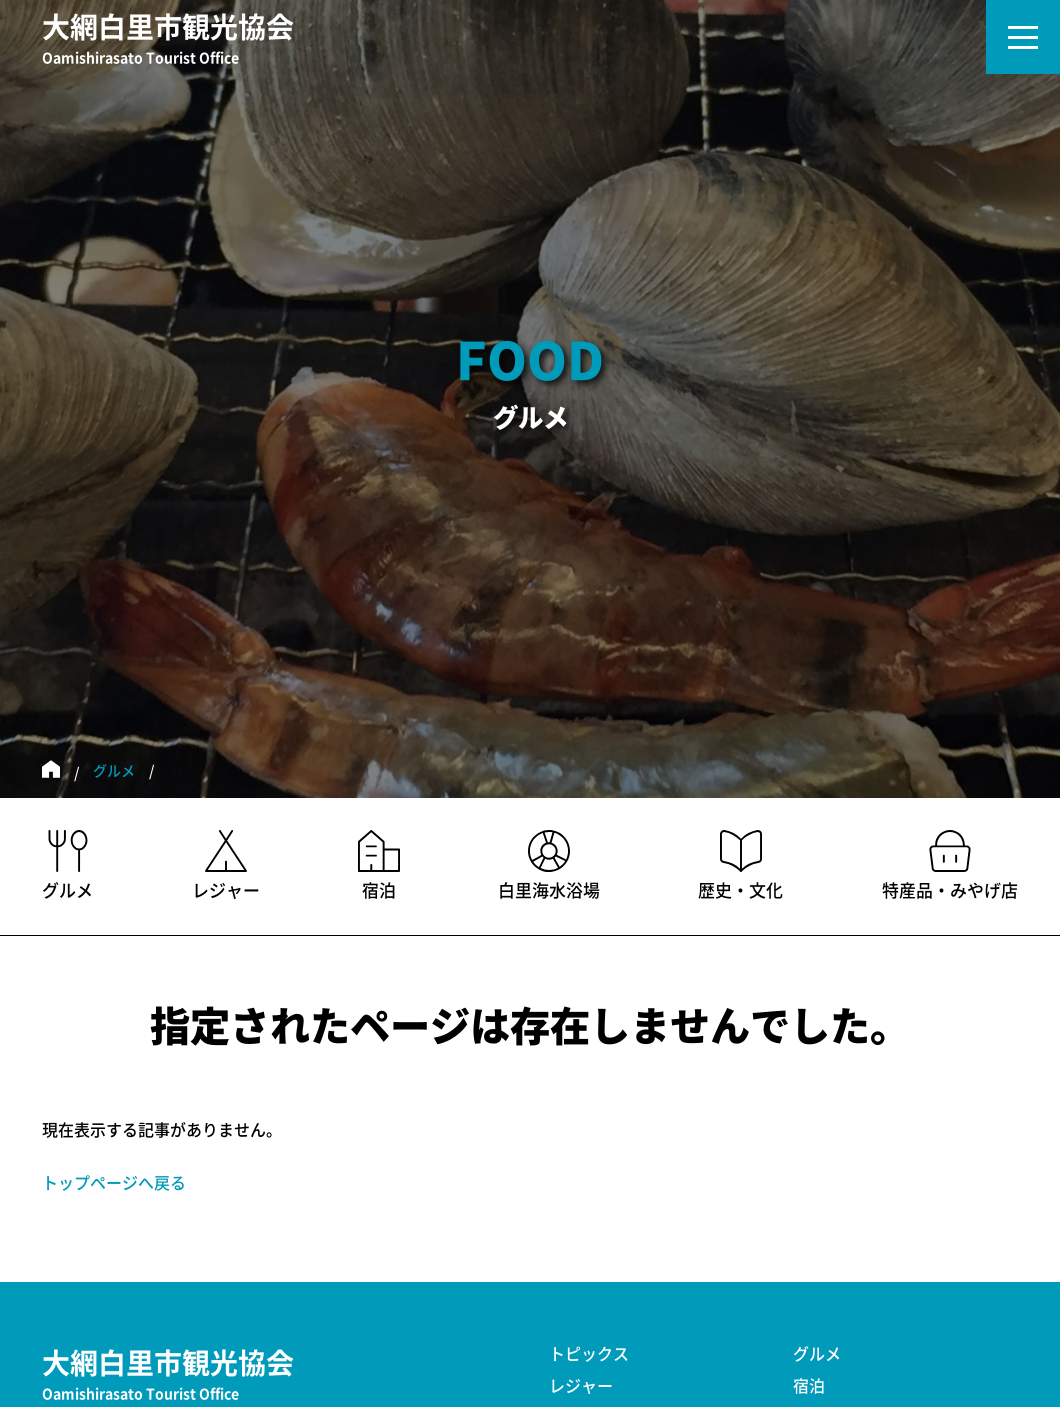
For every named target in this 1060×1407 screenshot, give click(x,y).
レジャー (581, 1386)
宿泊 (809, 1386)
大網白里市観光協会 (168, 41)
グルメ (114, 771)
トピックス (589, 1354)
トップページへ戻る (114, 1183)
